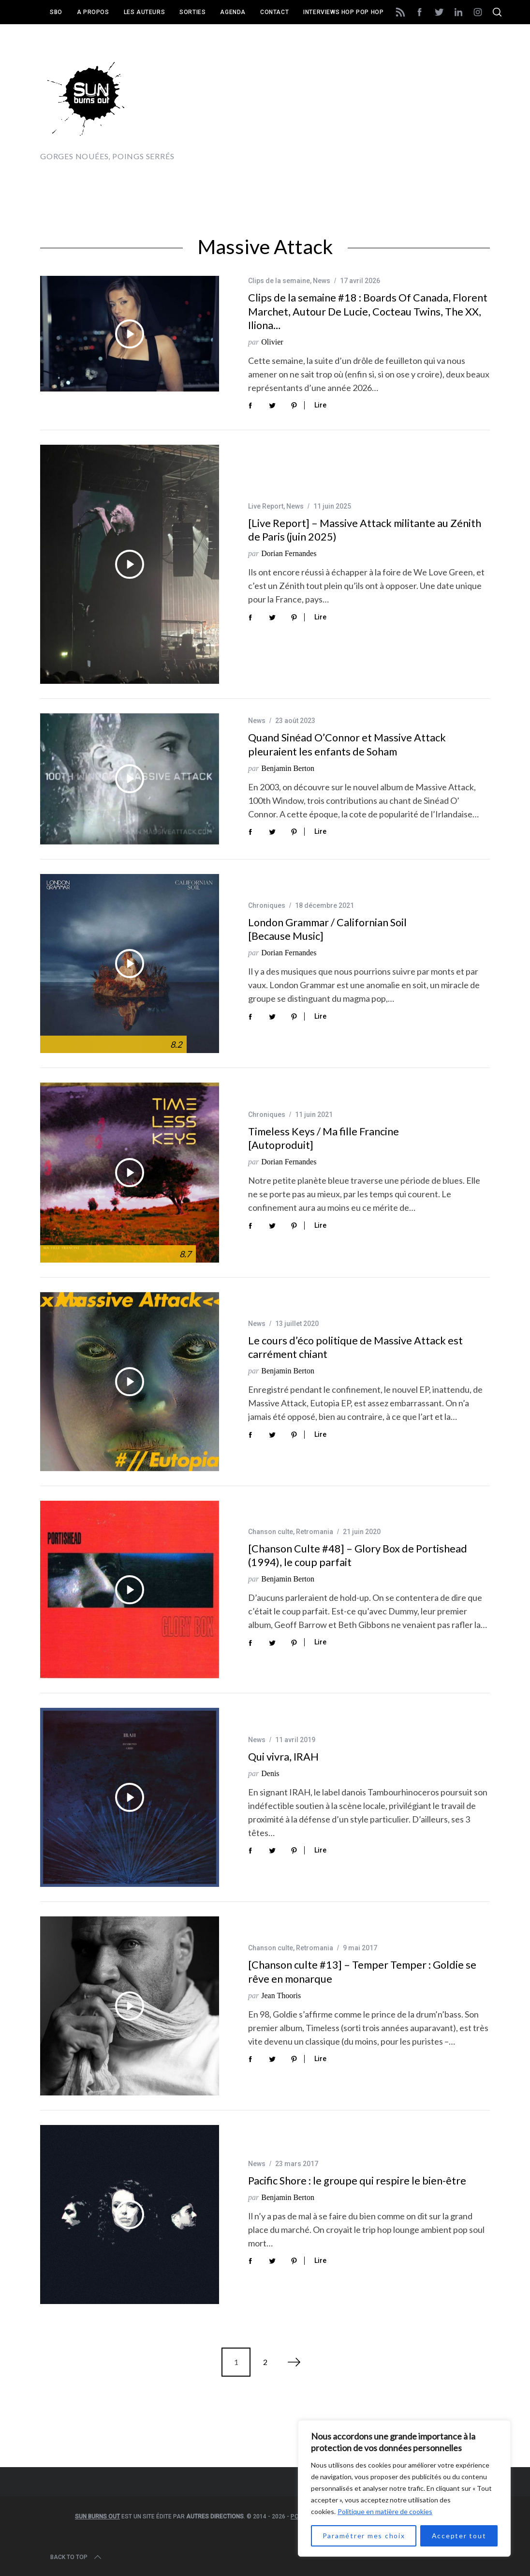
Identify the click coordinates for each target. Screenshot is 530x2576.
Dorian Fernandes (288, 553)
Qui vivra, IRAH (283, 1756)
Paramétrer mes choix (364, 2535)
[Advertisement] (377, 106)
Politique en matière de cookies (385, 2511)
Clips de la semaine (279, 281)
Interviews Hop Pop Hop (343, 12)
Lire (320, 405)
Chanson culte (270, 1532)
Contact (274, 12)
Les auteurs (144, 12)
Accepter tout (459, 2535)
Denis (270, 1773)
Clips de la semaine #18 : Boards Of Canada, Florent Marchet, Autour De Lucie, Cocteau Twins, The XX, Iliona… (367, 311)
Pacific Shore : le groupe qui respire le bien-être (357, 2180)
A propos (93, 12)
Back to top (76, 2557)
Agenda (233, 12)
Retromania (314, 1532)
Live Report (265, 506)
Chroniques (266, 905)
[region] (404, 2488)
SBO (56, 12)
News (321, 281)
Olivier (272, 342)
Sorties (192, 12)
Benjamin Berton (287, 768)
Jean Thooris (281, 1995)
